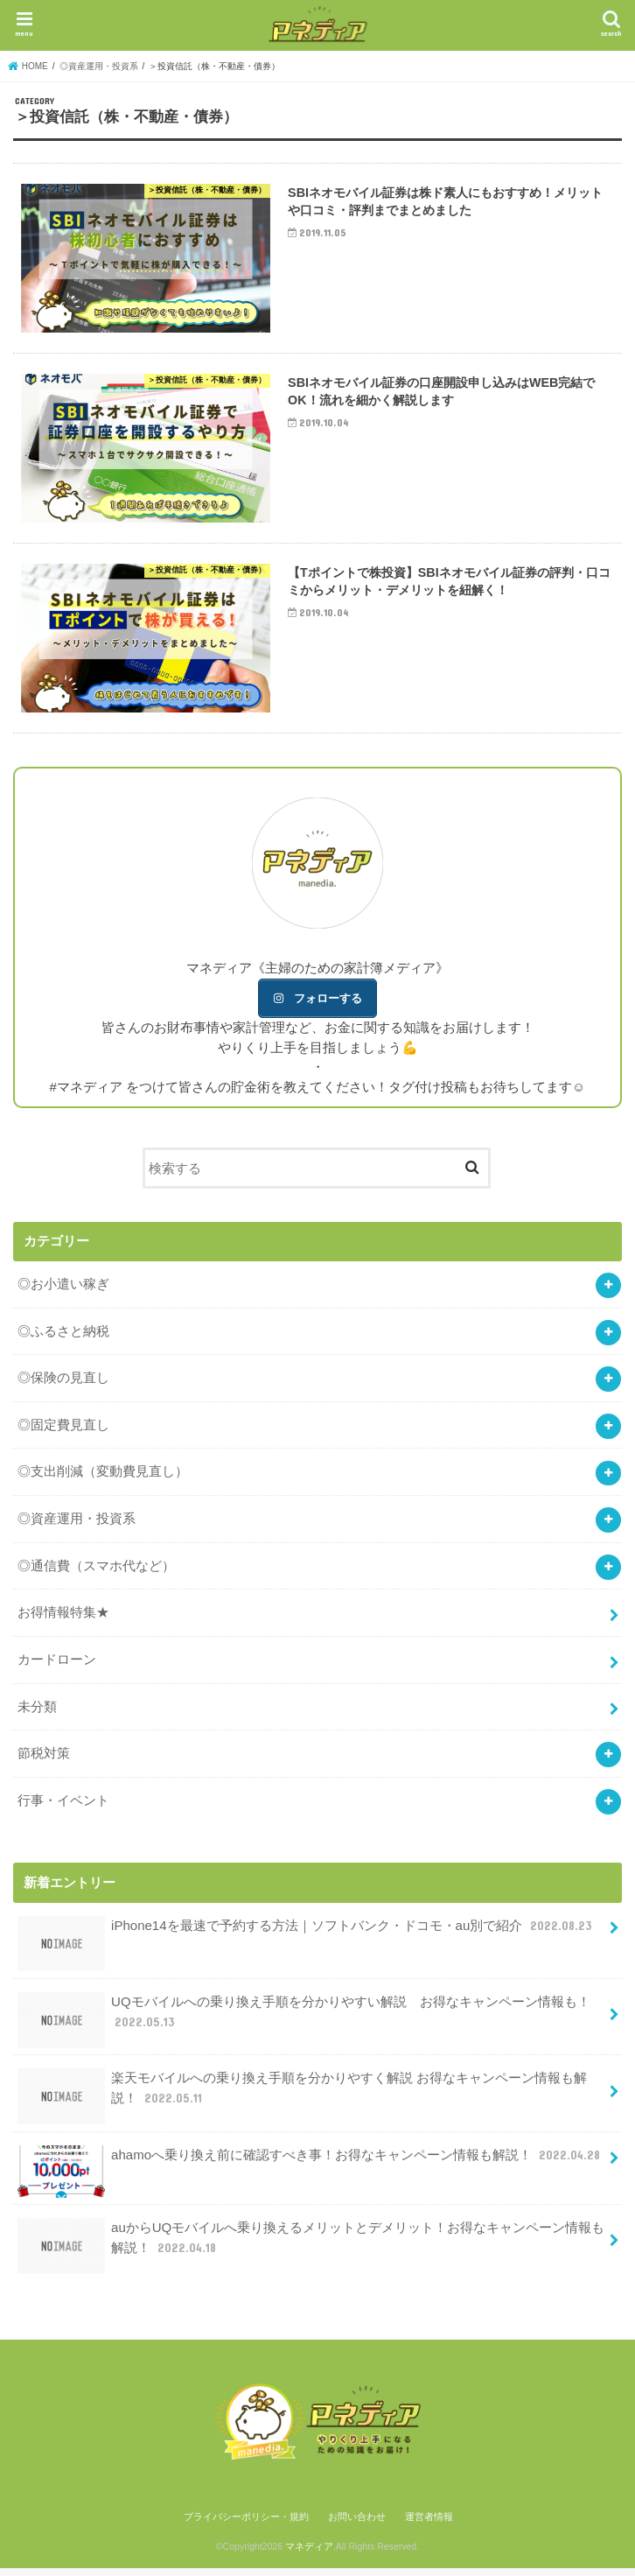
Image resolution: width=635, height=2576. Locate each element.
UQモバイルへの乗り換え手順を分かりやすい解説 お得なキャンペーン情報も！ (303, 2027)
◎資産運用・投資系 (76, 1527)
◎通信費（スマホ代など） (96, 1573)
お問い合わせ (357, 2524)
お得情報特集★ (63, 1620)
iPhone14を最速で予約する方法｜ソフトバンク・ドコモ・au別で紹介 (306, 1940)
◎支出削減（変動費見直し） (102, 1479)
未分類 (37, 1714)
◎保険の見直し (63, 1386)
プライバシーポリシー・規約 (246, 2524)
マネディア (309, 2555)
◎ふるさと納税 (63, 1338)
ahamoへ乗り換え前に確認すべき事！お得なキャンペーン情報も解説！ (310, 2169)
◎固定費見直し (63, 1432)
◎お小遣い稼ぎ (63, 1291)
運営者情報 (429, 2524)
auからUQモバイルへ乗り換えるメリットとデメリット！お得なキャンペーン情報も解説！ (311, 2253)
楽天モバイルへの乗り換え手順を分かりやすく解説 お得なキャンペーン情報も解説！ (302, 2103)
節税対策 (43, 1761)
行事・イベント (63, 1807)
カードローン (56, 1667)
